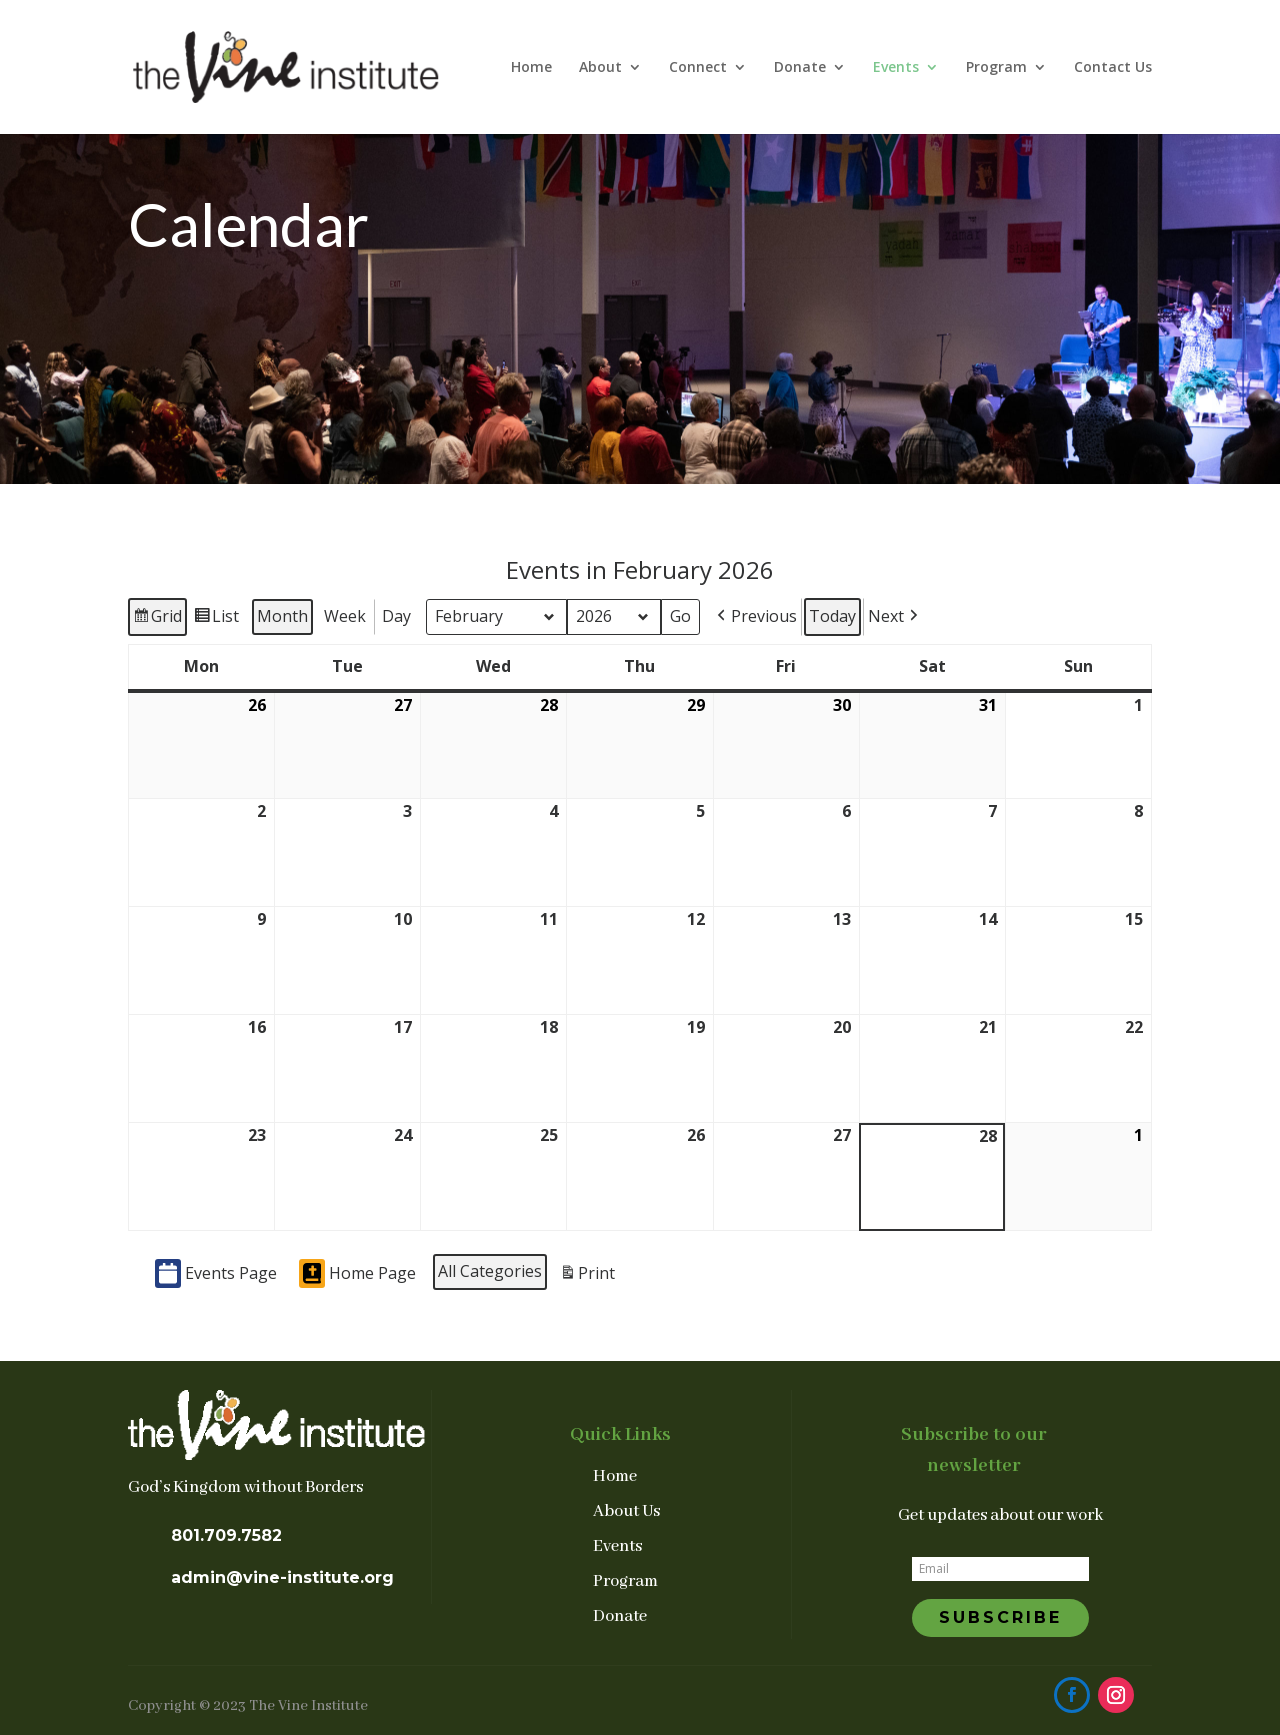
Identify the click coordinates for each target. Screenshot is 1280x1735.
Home (531, 68)
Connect (698, 68)
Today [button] (832, 615)
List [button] (216, 618)
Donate (800, 68)
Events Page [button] (216, 1273)
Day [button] (396, 615)
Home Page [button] (357, 1273)
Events (896, 68)
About (600, 68)
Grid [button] (157, 618)
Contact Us (1113, 68)
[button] (755, 616)
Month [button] (282, 615)
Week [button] (345, 615)
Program (996, 68)
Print (587, 1275)
